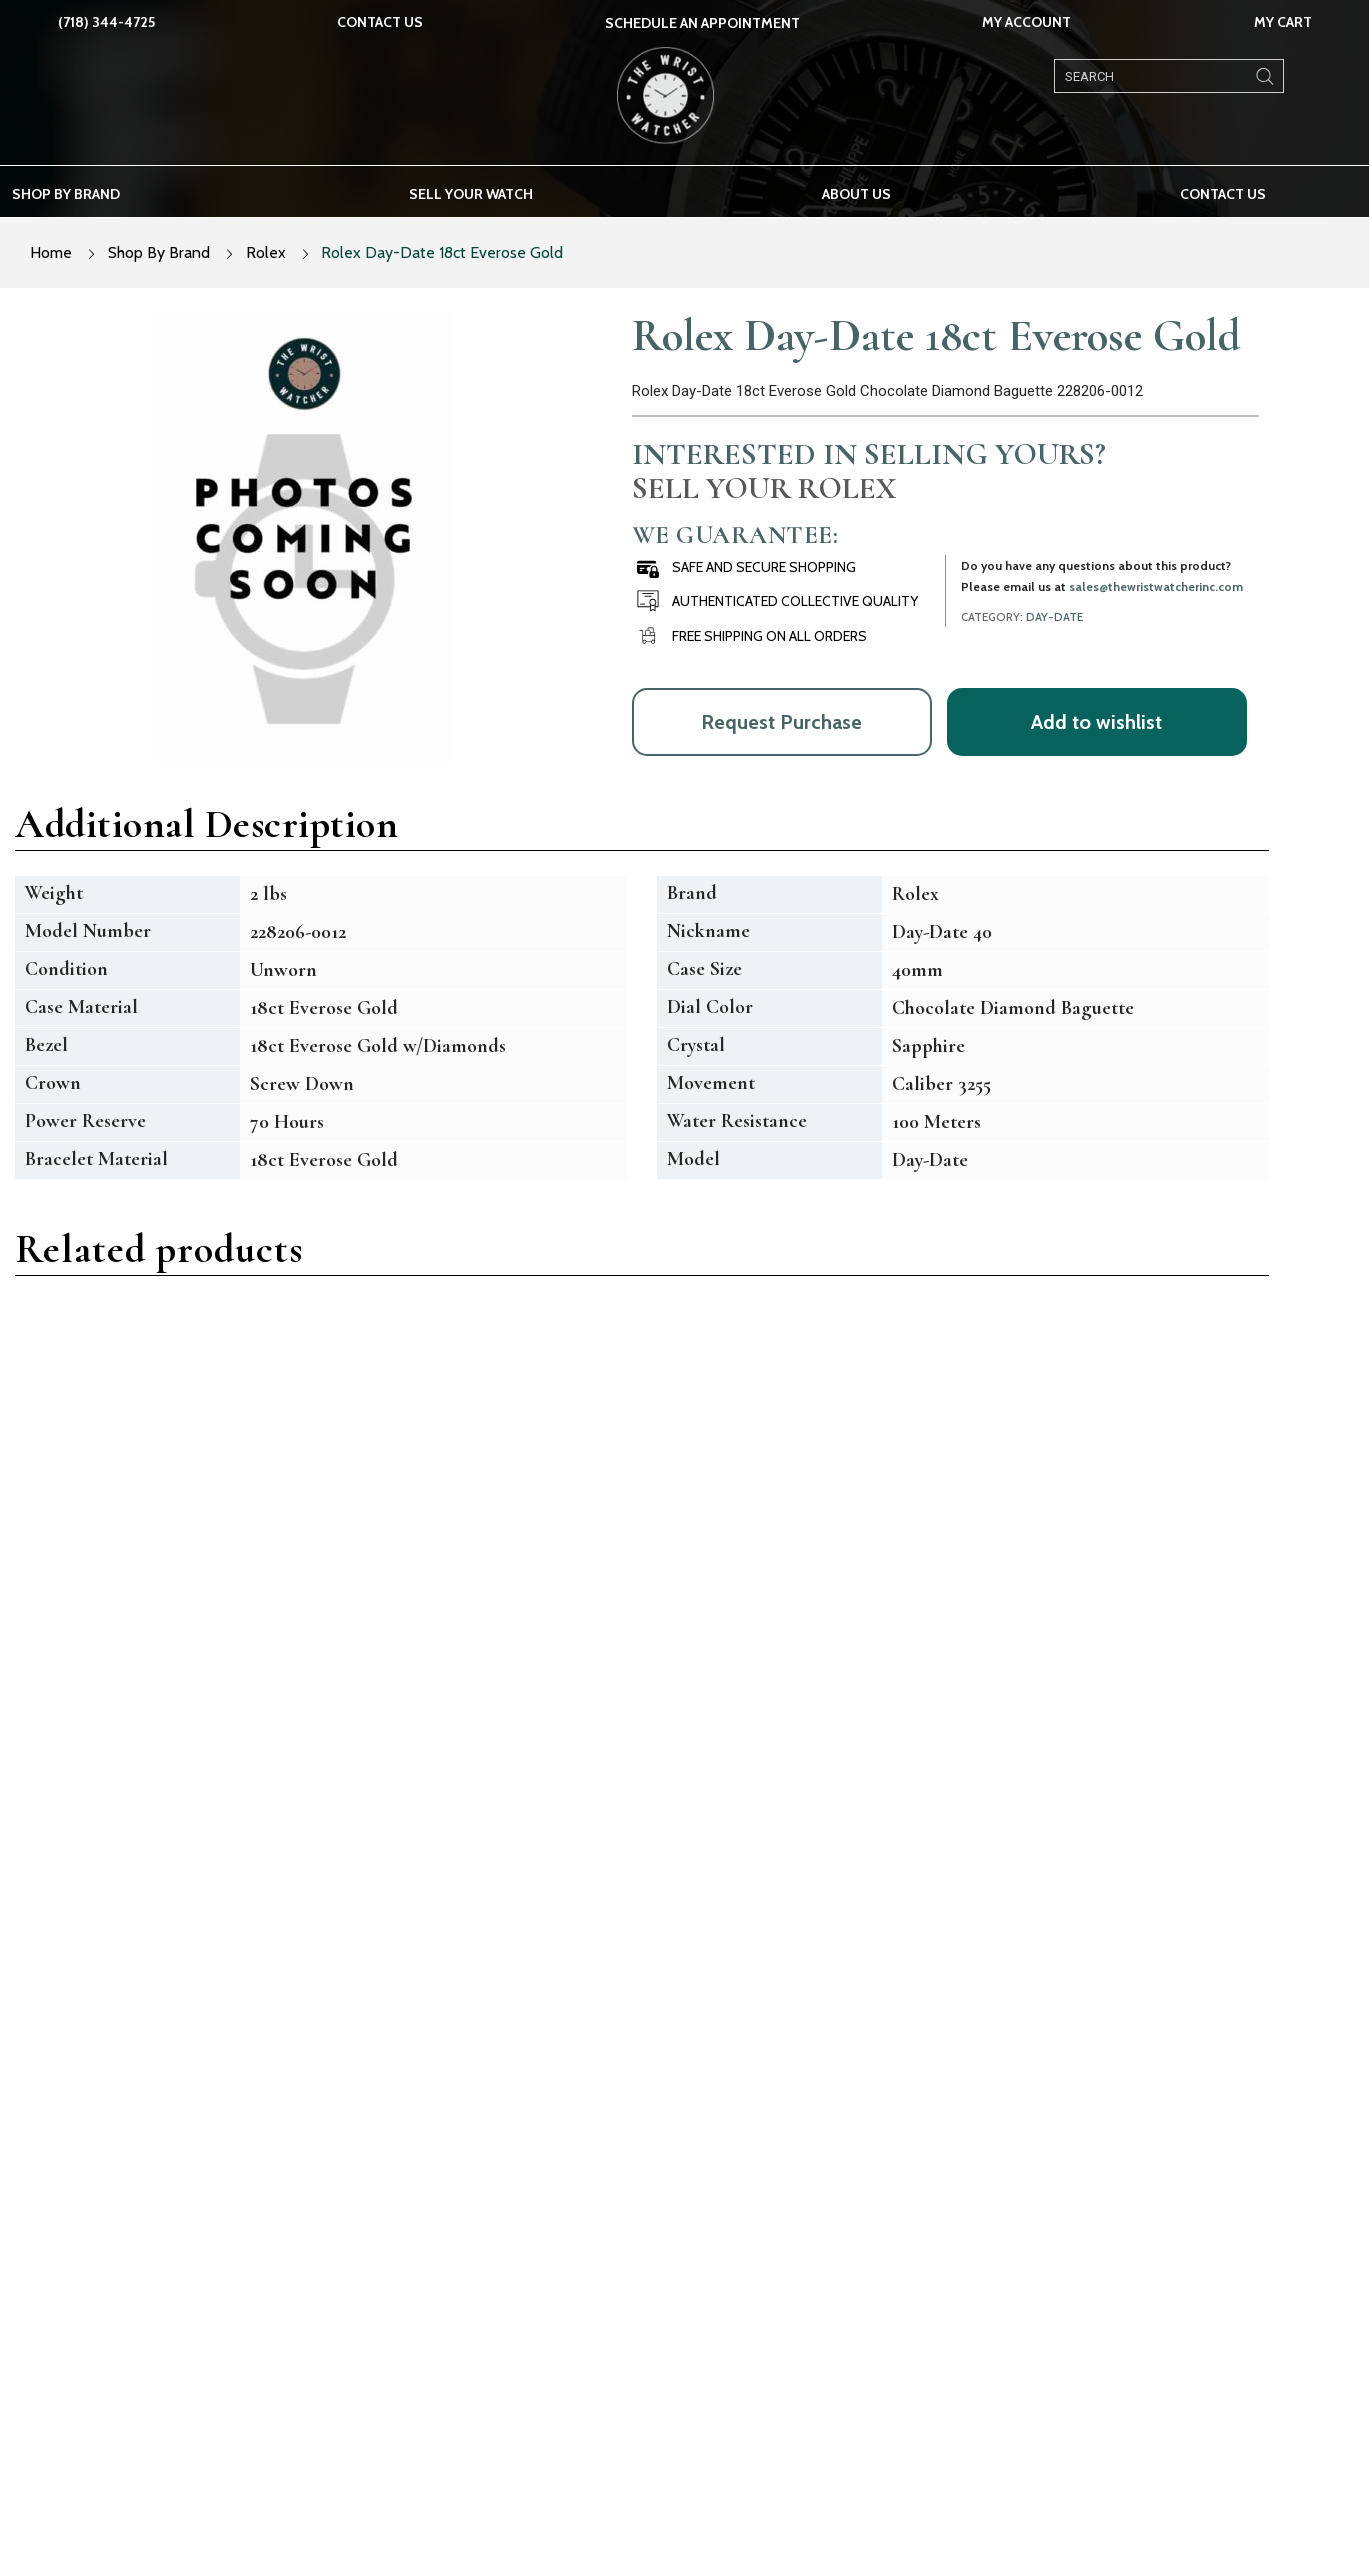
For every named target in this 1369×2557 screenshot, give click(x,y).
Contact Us (380, 22)
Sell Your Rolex (764, 488)
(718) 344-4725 (106, 22)
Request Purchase (781, 722)
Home (51, 252)
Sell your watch (471, 194)
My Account (1026, 22)
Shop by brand (66, 194)
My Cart (1283, 22)
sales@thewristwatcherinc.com (1156, 586)
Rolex (266, 252)
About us (856, 194)
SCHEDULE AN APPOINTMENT (702, 23)
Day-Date (1054, 617)
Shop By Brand (159, 252)
